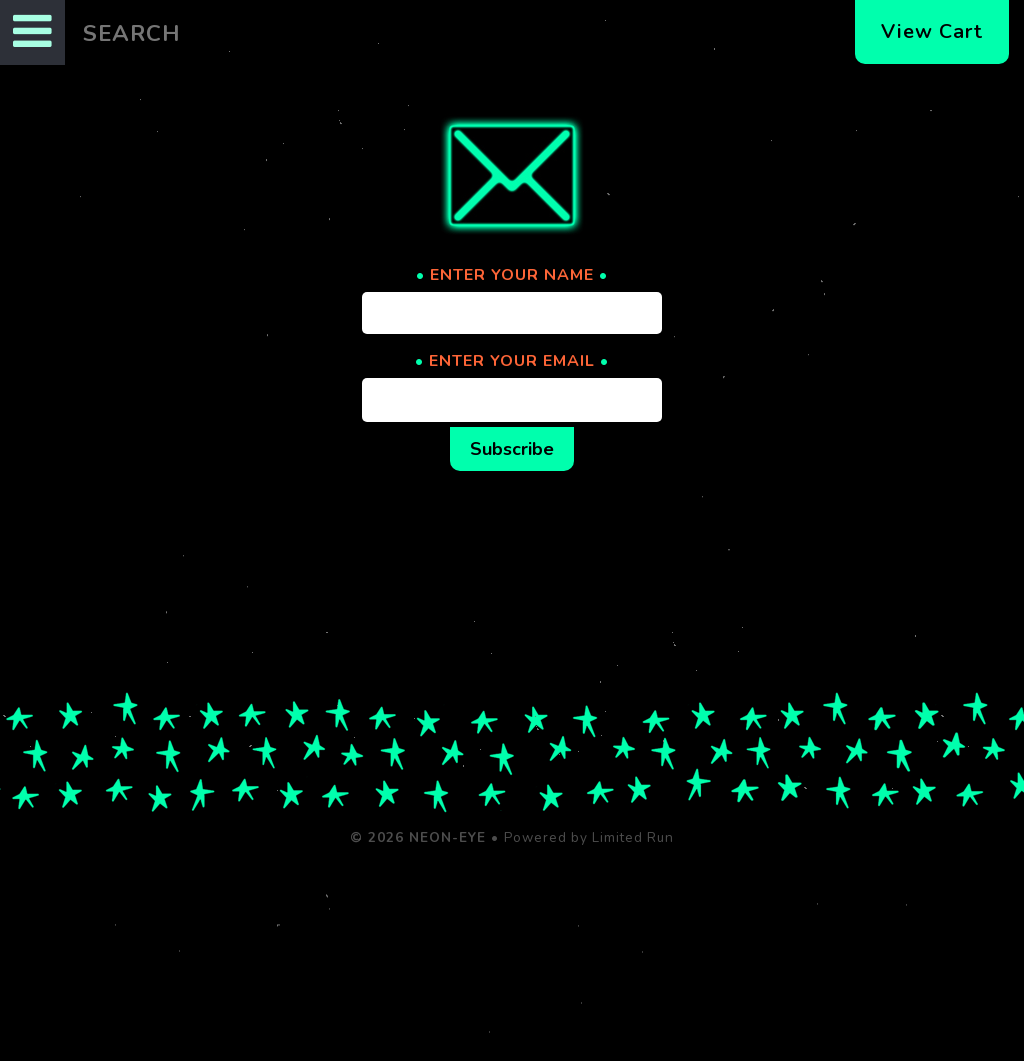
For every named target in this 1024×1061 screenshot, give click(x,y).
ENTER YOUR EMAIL (512, 361)
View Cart (932, 31)
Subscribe (512, 449)
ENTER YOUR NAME (512, 275)
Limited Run (633, 837)
